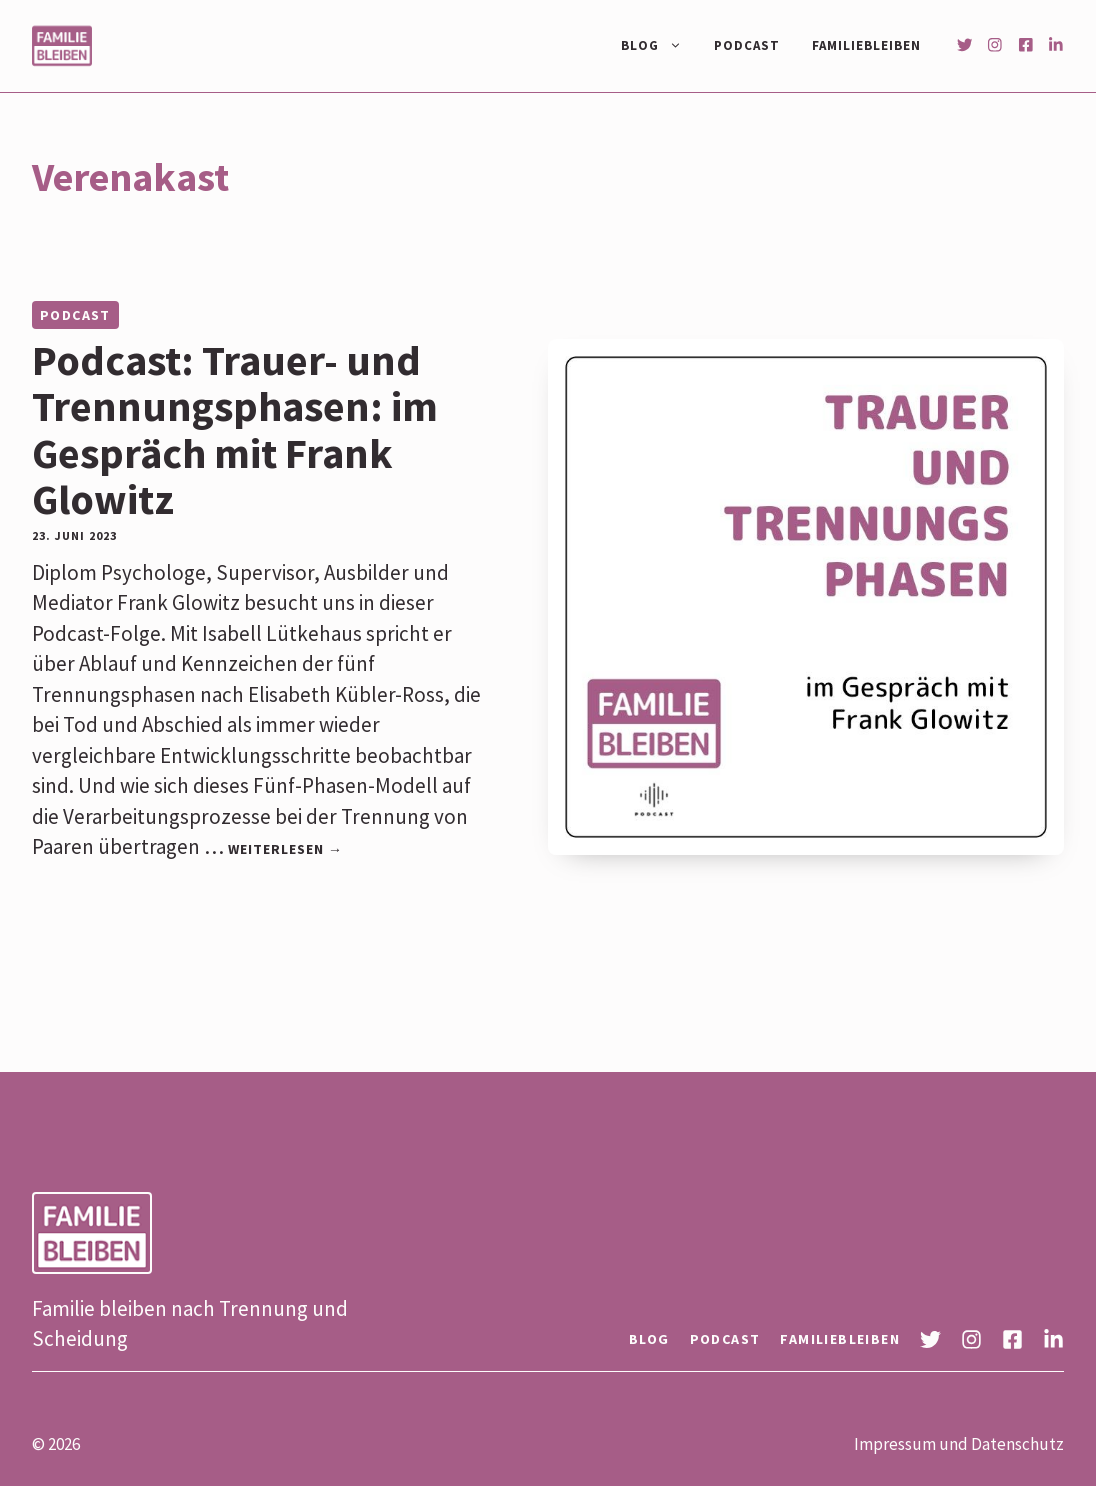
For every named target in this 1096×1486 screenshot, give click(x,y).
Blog (659, 46)
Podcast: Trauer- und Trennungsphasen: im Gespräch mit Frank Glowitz (235, 429)
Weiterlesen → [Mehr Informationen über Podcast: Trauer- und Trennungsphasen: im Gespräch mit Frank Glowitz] (285, 849)
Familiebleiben (866, 45)
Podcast (747, 45)
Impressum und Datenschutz (959, 1444)
